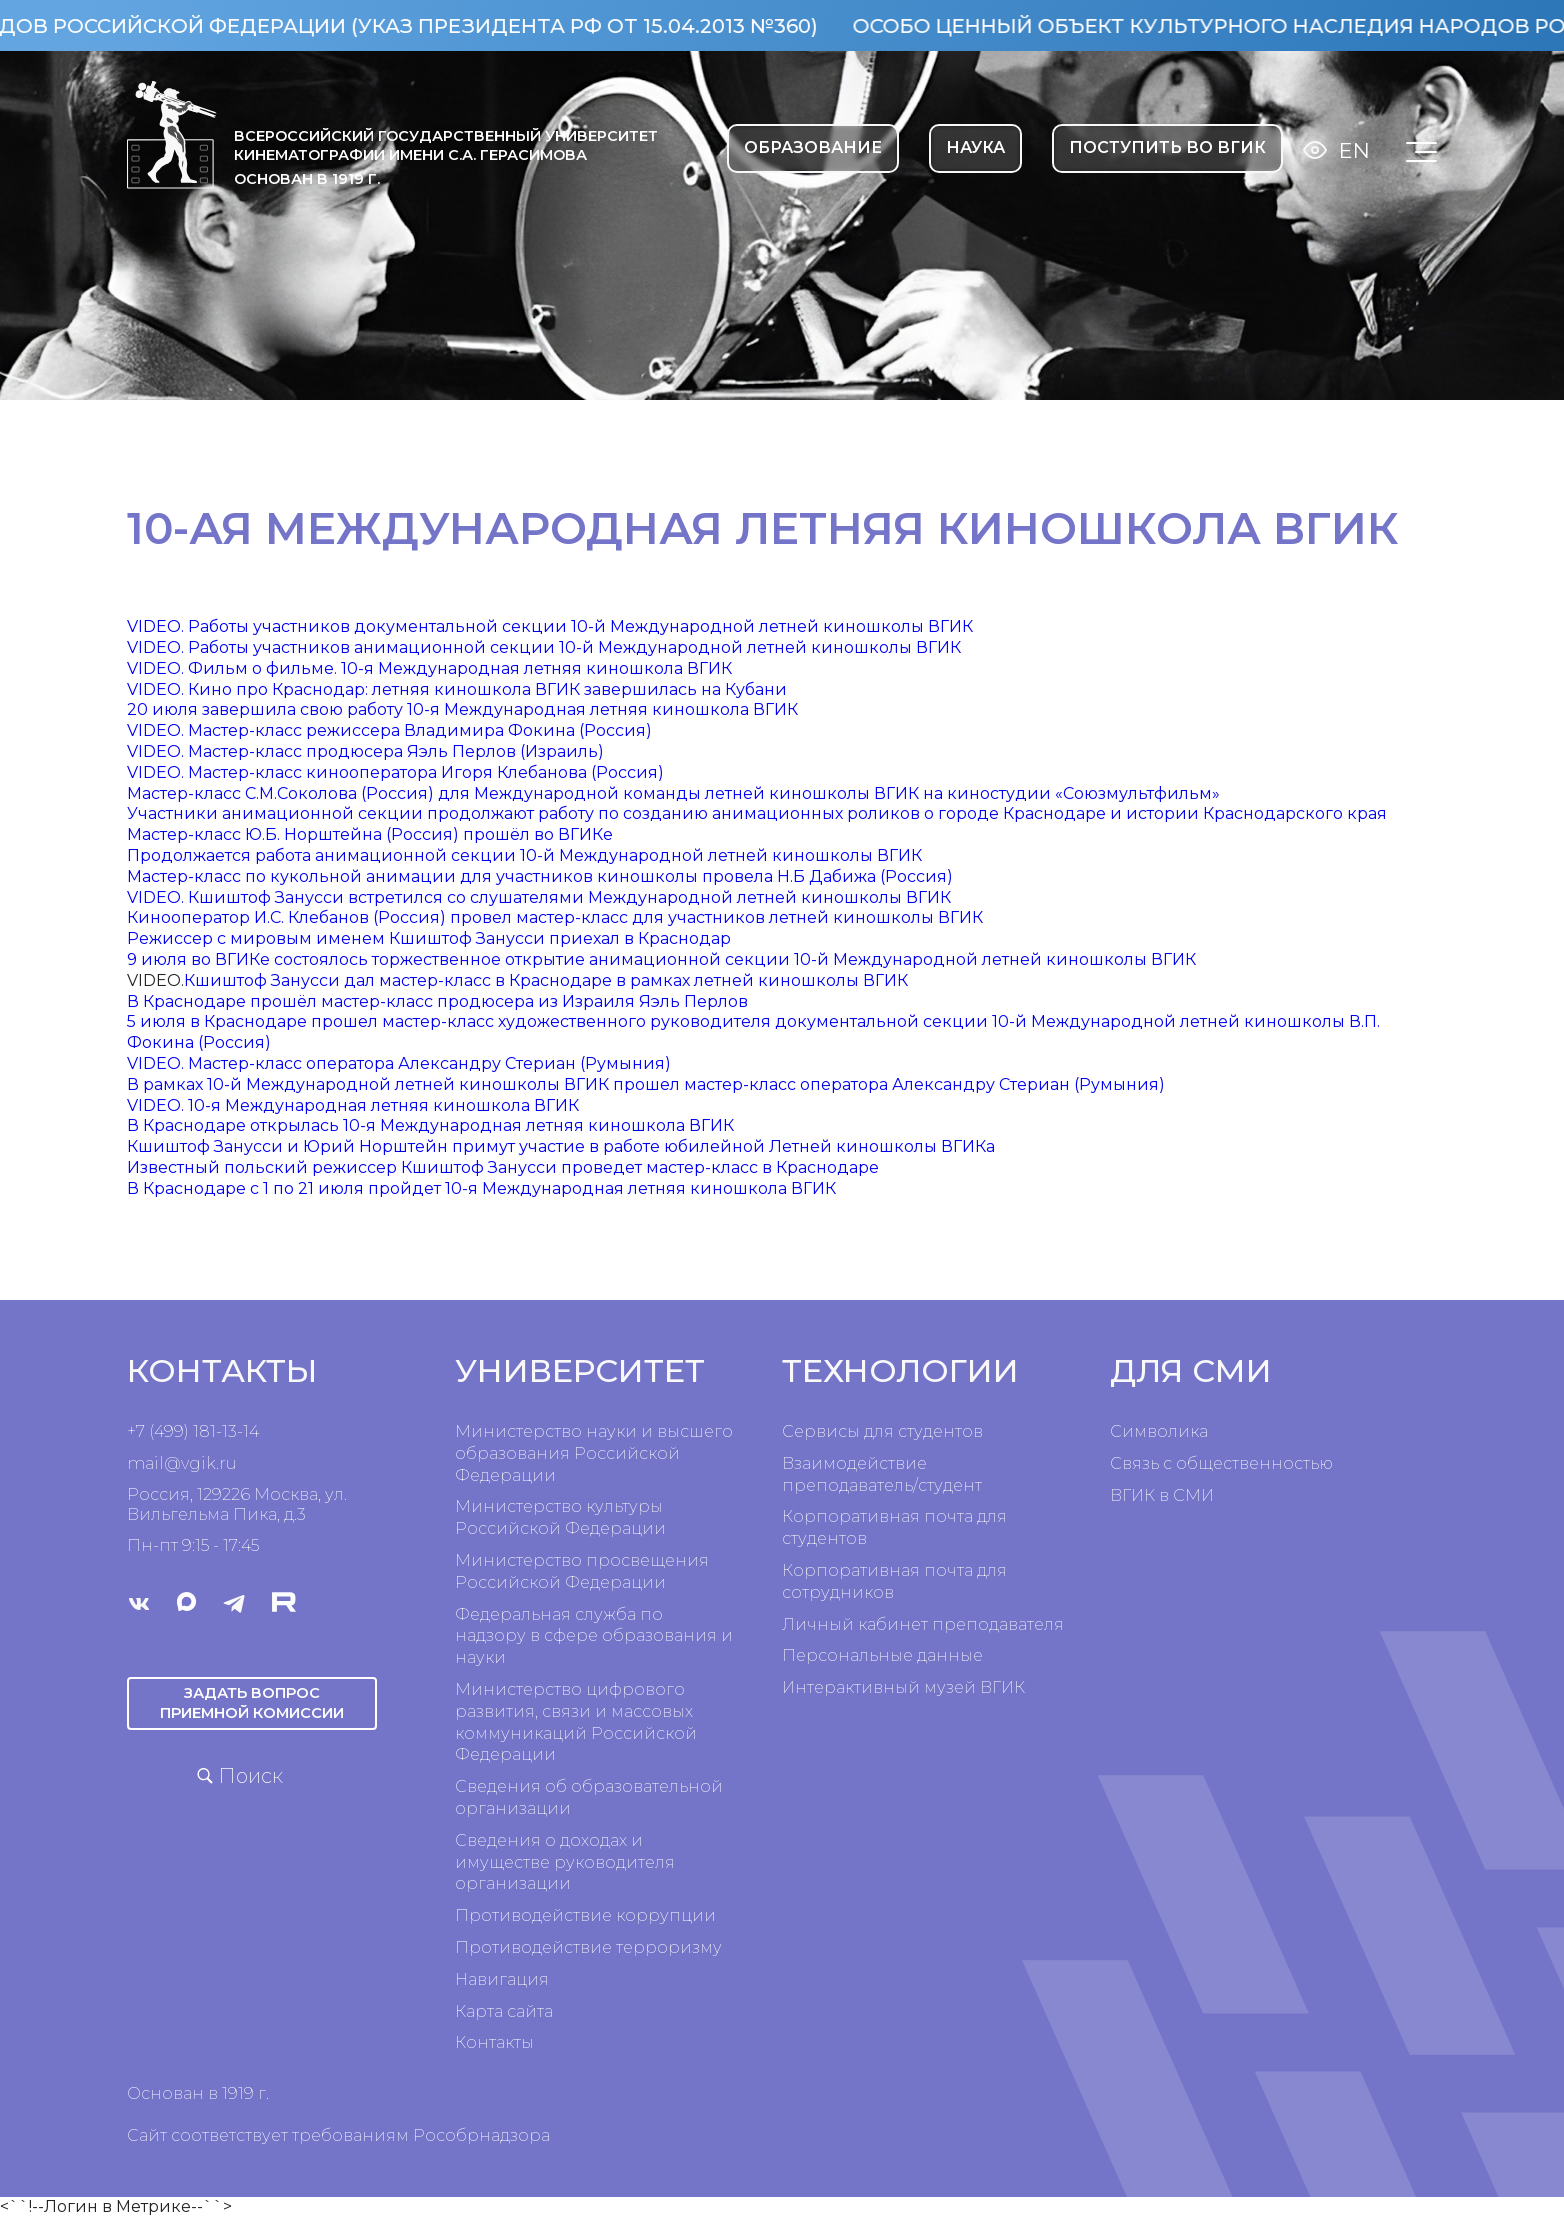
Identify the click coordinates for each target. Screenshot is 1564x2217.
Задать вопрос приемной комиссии (252, 1702)
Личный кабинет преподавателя (923, 1624)
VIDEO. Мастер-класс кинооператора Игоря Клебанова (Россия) (395, 772)
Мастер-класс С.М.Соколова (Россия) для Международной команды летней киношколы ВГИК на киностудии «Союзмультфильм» (673, 793)
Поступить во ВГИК (1167, 147)
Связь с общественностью (1221, 1463)
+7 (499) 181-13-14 (193, 1431)
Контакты (494, 2042)
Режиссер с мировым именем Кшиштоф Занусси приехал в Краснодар (429, 938)
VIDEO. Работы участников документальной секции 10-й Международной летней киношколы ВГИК (550, 626)
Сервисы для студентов (882, 1431)
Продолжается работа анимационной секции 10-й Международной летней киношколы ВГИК (524, 855)
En (1354, 150)
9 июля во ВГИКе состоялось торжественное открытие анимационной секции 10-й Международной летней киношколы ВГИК (661, 959)
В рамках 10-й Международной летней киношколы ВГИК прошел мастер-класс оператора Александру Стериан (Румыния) (646, 1084)
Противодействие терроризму (588, 1947)
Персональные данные (882, 1655)
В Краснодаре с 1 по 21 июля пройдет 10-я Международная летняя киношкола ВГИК (481, 1188)
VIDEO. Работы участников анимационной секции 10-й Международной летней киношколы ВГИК (544, 647)
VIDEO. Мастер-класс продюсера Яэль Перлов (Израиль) (365, 751)
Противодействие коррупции (585, 1915)
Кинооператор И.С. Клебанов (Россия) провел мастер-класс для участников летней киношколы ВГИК (555, 917)
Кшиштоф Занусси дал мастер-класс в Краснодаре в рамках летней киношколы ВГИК (546, 980)
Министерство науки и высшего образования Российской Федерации (594, 1453)
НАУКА (975, 147)
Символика (1159, 1431)
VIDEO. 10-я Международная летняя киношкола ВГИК (353, 1105)
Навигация (502, 1979)
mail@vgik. (173, 1463)
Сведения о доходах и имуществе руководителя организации (565, 1862)
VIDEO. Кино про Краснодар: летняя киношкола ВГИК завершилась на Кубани (457, 689)
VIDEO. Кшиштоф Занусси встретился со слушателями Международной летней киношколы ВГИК (539, 897)
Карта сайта (504, 2011)
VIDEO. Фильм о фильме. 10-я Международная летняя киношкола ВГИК (429, 668)
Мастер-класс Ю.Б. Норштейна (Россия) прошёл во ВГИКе (370, 834)
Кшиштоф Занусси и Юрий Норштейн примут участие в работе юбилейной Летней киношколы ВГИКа (561, 1146)
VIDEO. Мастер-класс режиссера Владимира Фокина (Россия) (389, 730)
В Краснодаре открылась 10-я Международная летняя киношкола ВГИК (430, 1125)
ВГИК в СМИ (1162, 1495)
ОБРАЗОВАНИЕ (813, 147)
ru (228, 1463)
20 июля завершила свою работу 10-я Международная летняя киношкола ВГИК (462, 709)
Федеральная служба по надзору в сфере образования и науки (594, 1636)
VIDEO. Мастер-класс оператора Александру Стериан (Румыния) (399, 1063)
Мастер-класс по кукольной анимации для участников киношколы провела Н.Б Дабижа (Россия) (540, 876)
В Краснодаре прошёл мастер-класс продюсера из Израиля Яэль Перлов (437, 1001)
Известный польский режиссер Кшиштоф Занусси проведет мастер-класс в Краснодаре (503, 1167)
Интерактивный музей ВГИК (903, 1687)
